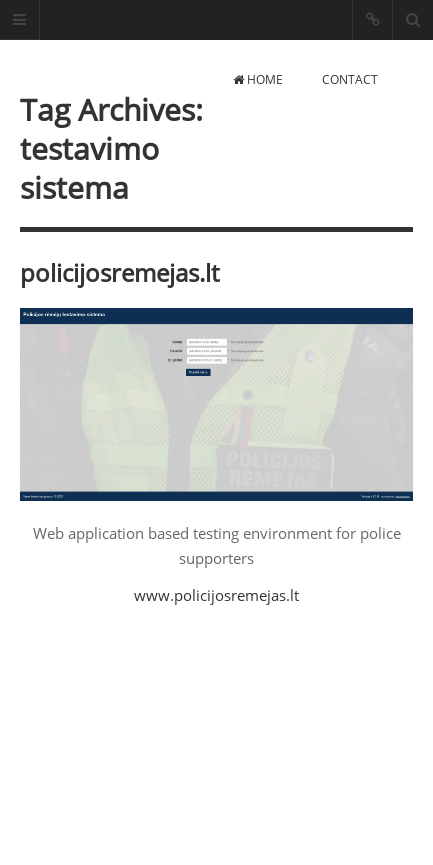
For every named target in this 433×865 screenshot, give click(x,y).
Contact (350, 79)
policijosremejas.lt (119, 272)
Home (258, 79)
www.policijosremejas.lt (216, 595)
